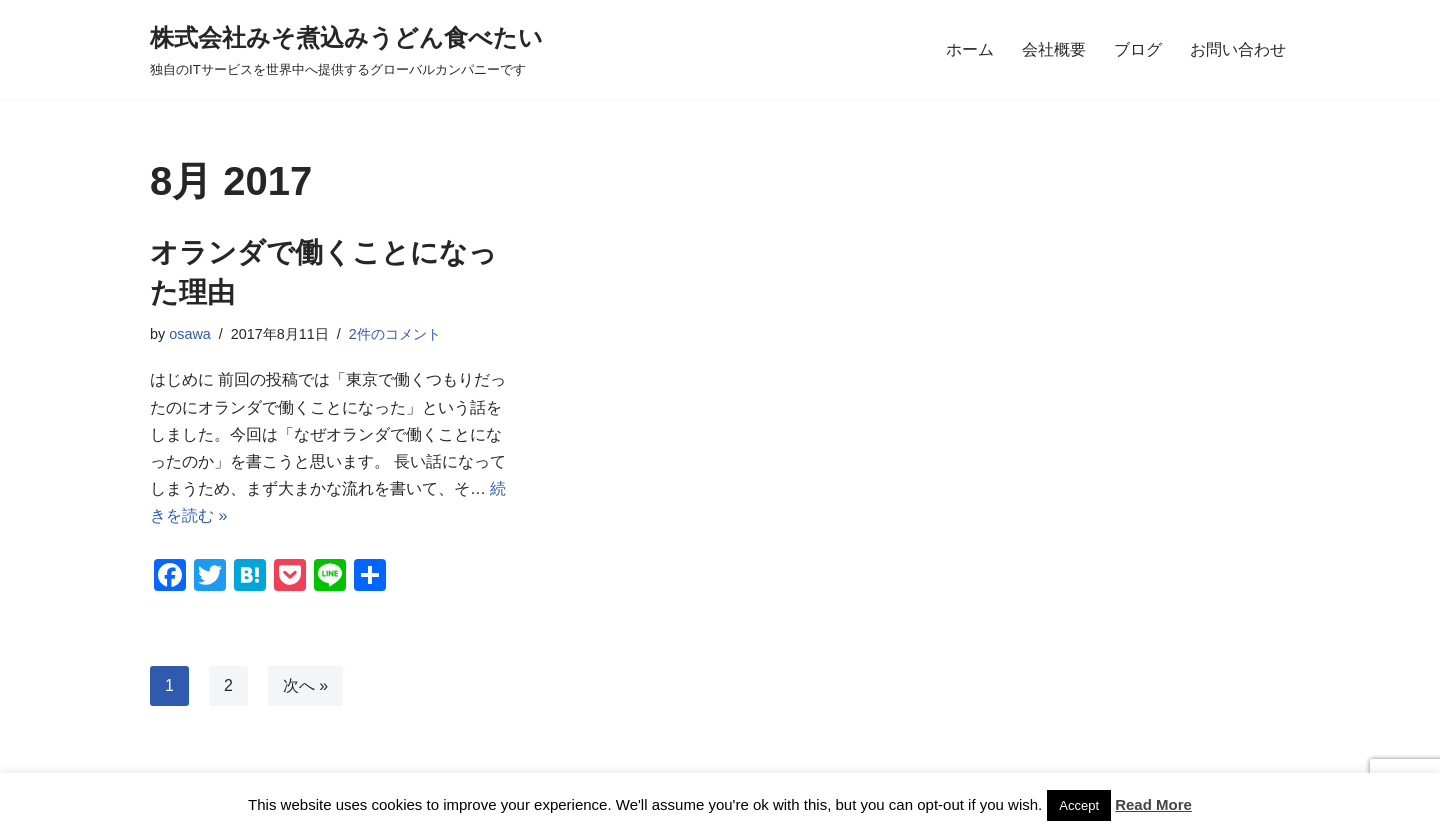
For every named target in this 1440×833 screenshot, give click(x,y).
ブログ (1138, 49)
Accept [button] (1079, 805)
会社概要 (1054, 49)
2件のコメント (395, 334)
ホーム (970, 49)
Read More (1153, 804)
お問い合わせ (1238, 49)
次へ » (305, 685)
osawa (190, 334)
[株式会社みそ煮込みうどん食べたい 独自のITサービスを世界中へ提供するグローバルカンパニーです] (346, 49)
